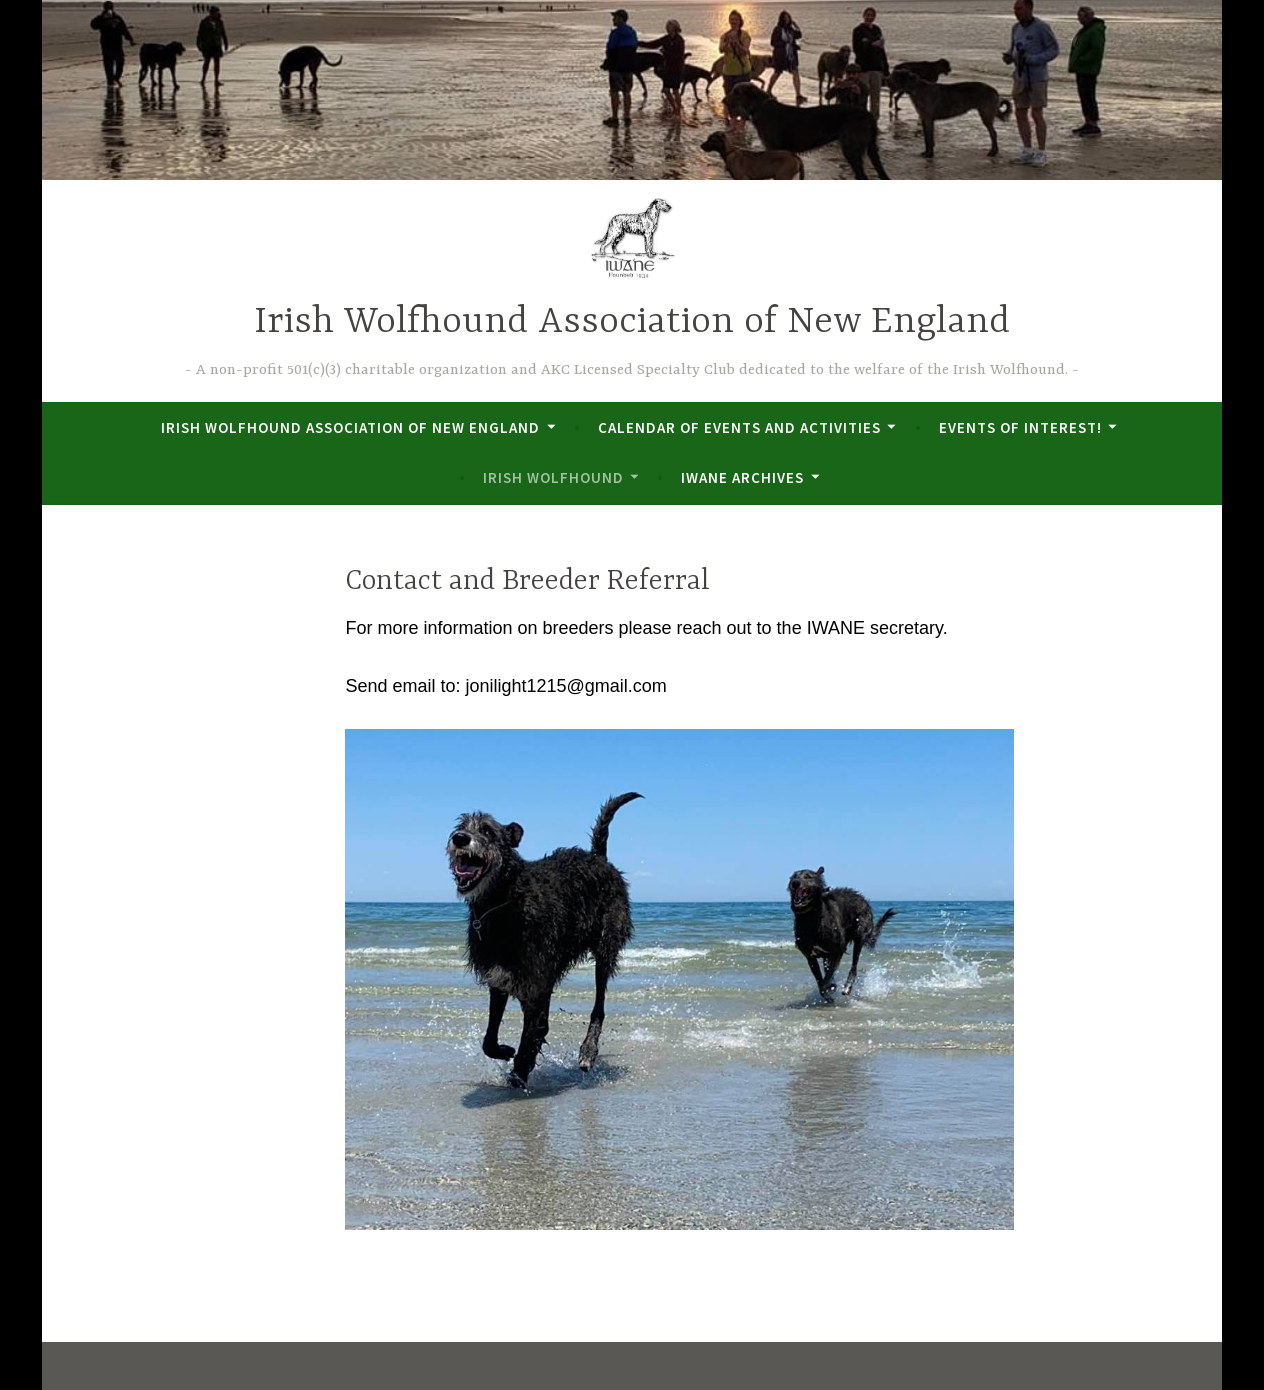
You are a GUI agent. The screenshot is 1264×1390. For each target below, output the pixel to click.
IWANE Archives (742, 477)
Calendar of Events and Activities (739, 427)
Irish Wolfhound (553, 477)
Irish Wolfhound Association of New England (632, 322)
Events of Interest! (1020, 427)
